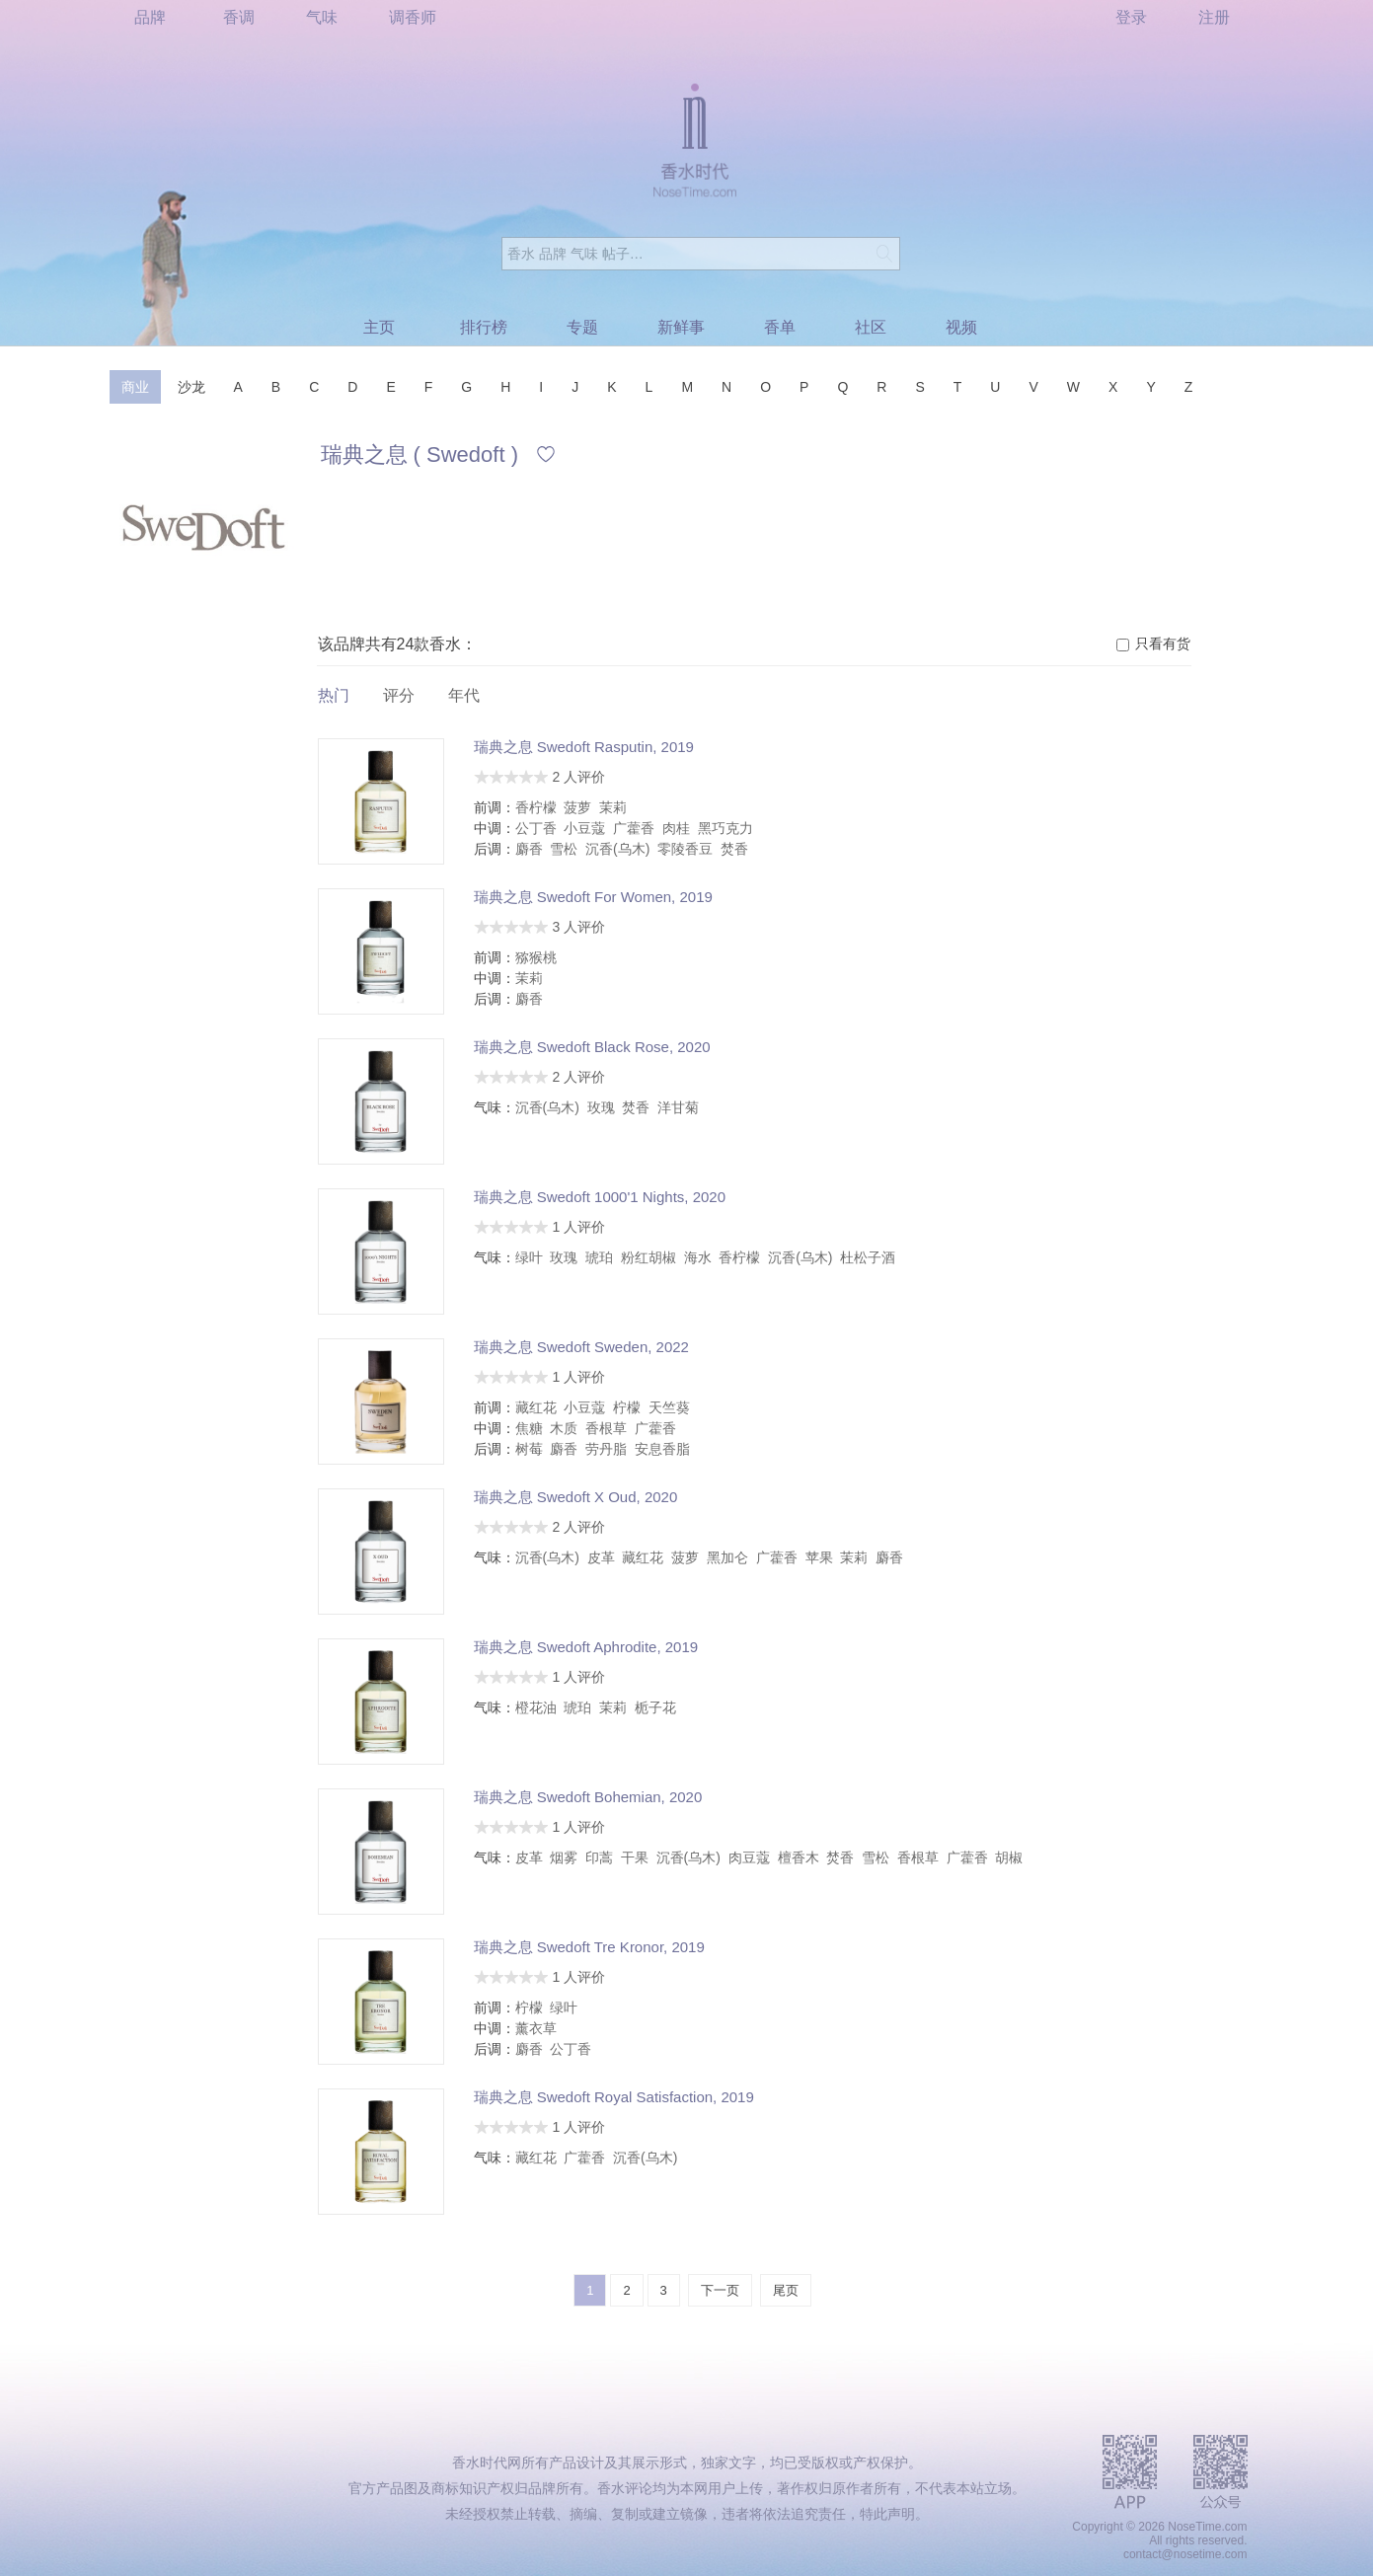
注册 (1214, 17)
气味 (322, 17)
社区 (870, 327)
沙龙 (191, 387)
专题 (582, 327)
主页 (379, 327)
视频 (961, 327)
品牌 (150, 17)
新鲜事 (681, 327)
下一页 (720, 2290)
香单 (780, 327)
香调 (239, 17)
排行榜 (483, 327)
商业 (135, 387)
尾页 (786, 2290)
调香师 (412, 17)
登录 (1131, 17)
